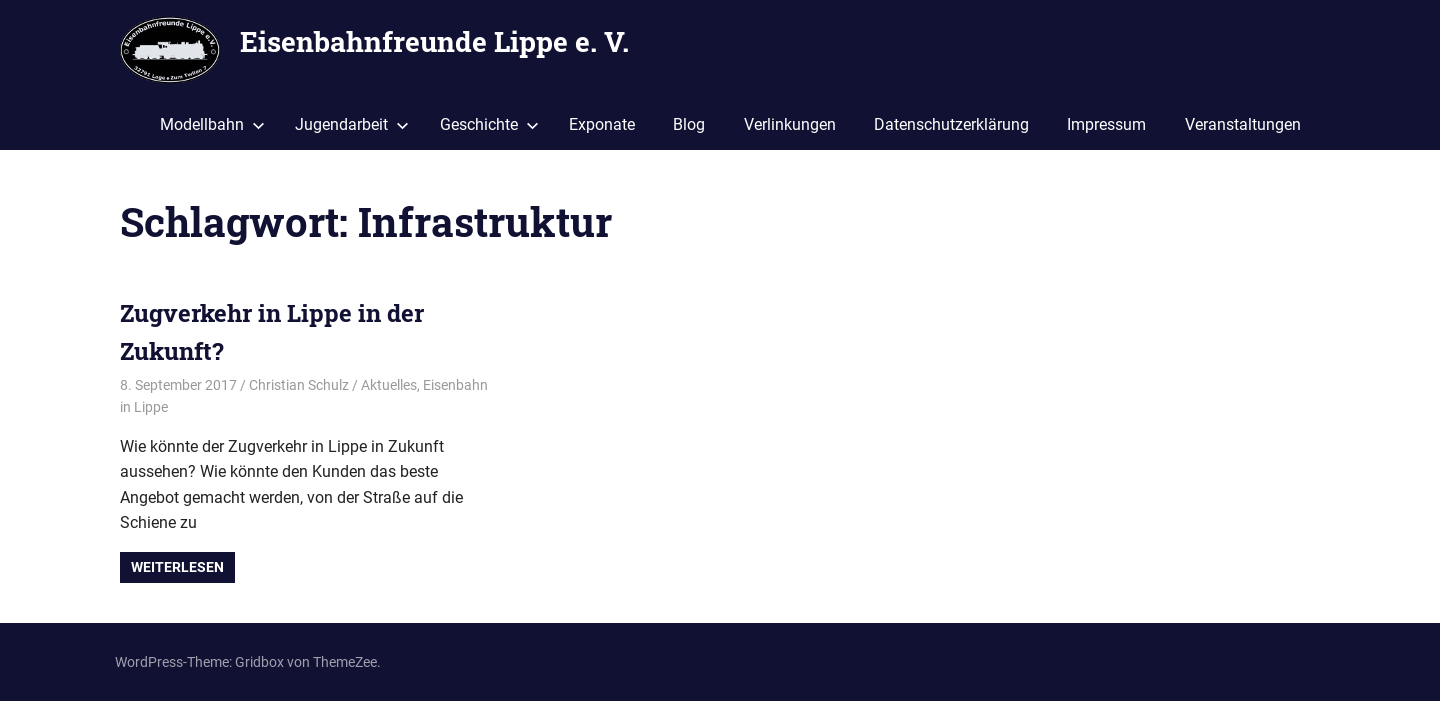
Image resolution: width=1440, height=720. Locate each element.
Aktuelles (389, 385)
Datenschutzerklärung (951, 124)
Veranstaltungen (1243, 124)
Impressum (1106, 124)
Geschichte (489, 124)
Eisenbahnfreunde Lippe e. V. (434, 41)
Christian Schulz (299, 385)
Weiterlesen (177, 567)
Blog (689, 124)
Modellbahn (212, 124)
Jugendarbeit (352, 124)
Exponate (602, 124)
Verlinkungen (790, 124)
